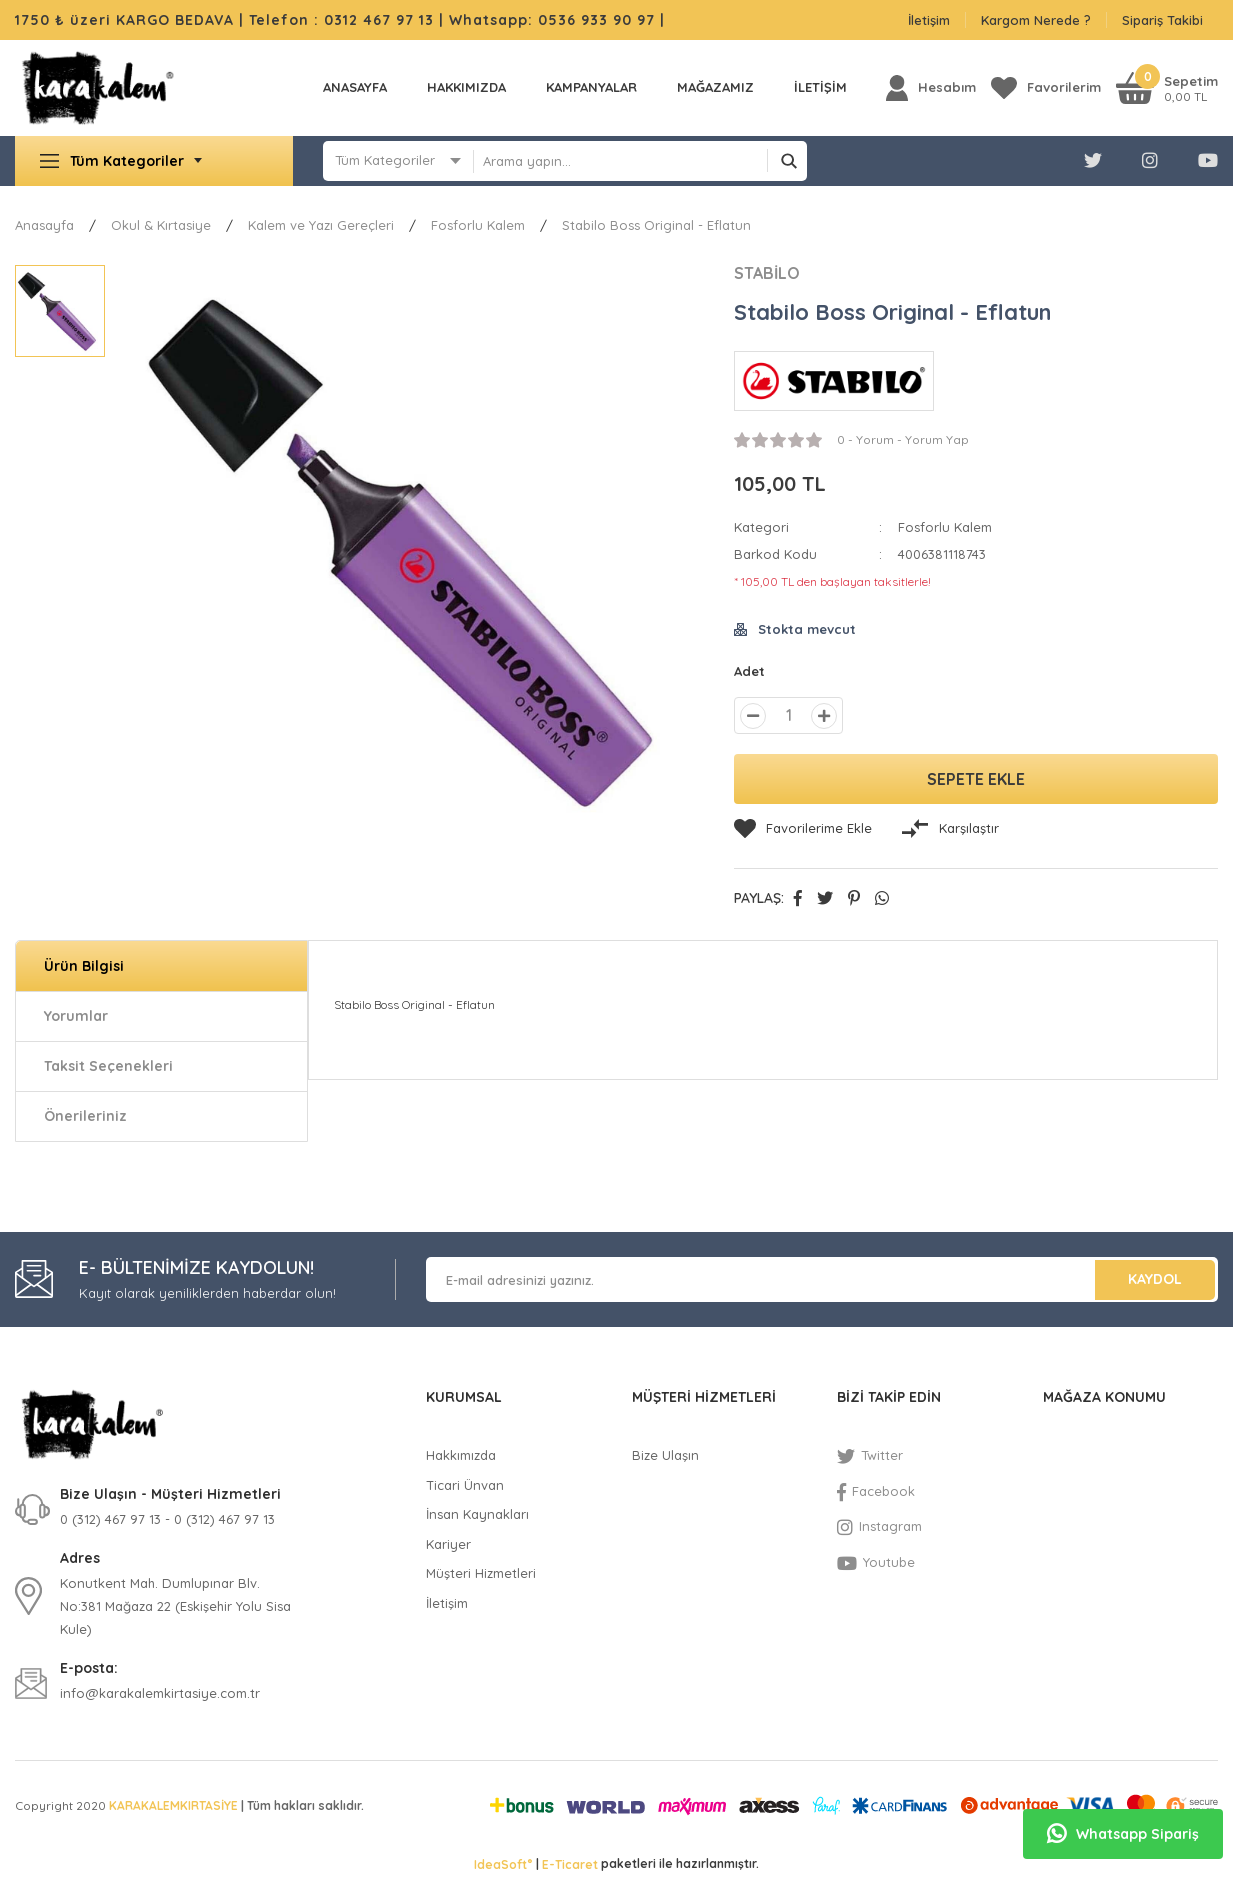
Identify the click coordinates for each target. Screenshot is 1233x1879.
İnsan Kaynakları (477, 1514)
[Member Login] (931, 87)
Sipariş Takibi (1162, 20)
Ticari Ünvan (465, 1485)
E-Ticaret (570, 1864)
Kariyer (448, 1544)
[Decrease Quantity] (753, 716)
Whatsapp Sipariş (1123, 1834)
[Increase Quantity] (824, 716)
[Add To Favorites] (803, 829)
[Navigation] (154, 161)
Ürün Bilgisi (84, 966)
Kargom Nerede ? (1036, 20)
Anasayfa (355, 87)
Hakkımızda (466, 87)
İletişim (929, 20)
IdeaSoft (503, 1864)
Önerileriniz (85, 1116)
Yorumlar (76, 1016)
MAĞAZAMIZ (715, 87)
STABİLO (767, 273)
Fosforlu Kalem (945, 527)
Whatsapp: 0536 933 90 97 (554, 20)
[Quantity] (788, 715)
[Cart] (1167, 87)
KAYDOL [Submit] (1155, 1279)
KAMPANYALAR (591, 87)
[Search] (640, 161)
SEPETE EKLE (976, 779)
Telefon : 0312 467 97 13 (341, 20)
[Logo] (97, 88)
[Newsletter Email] (822, 1279)
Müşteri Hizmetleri (481, 1573)
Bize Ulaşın (665, 1455)
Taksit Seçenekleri (108, 1066)
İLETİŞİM (820, 87)
